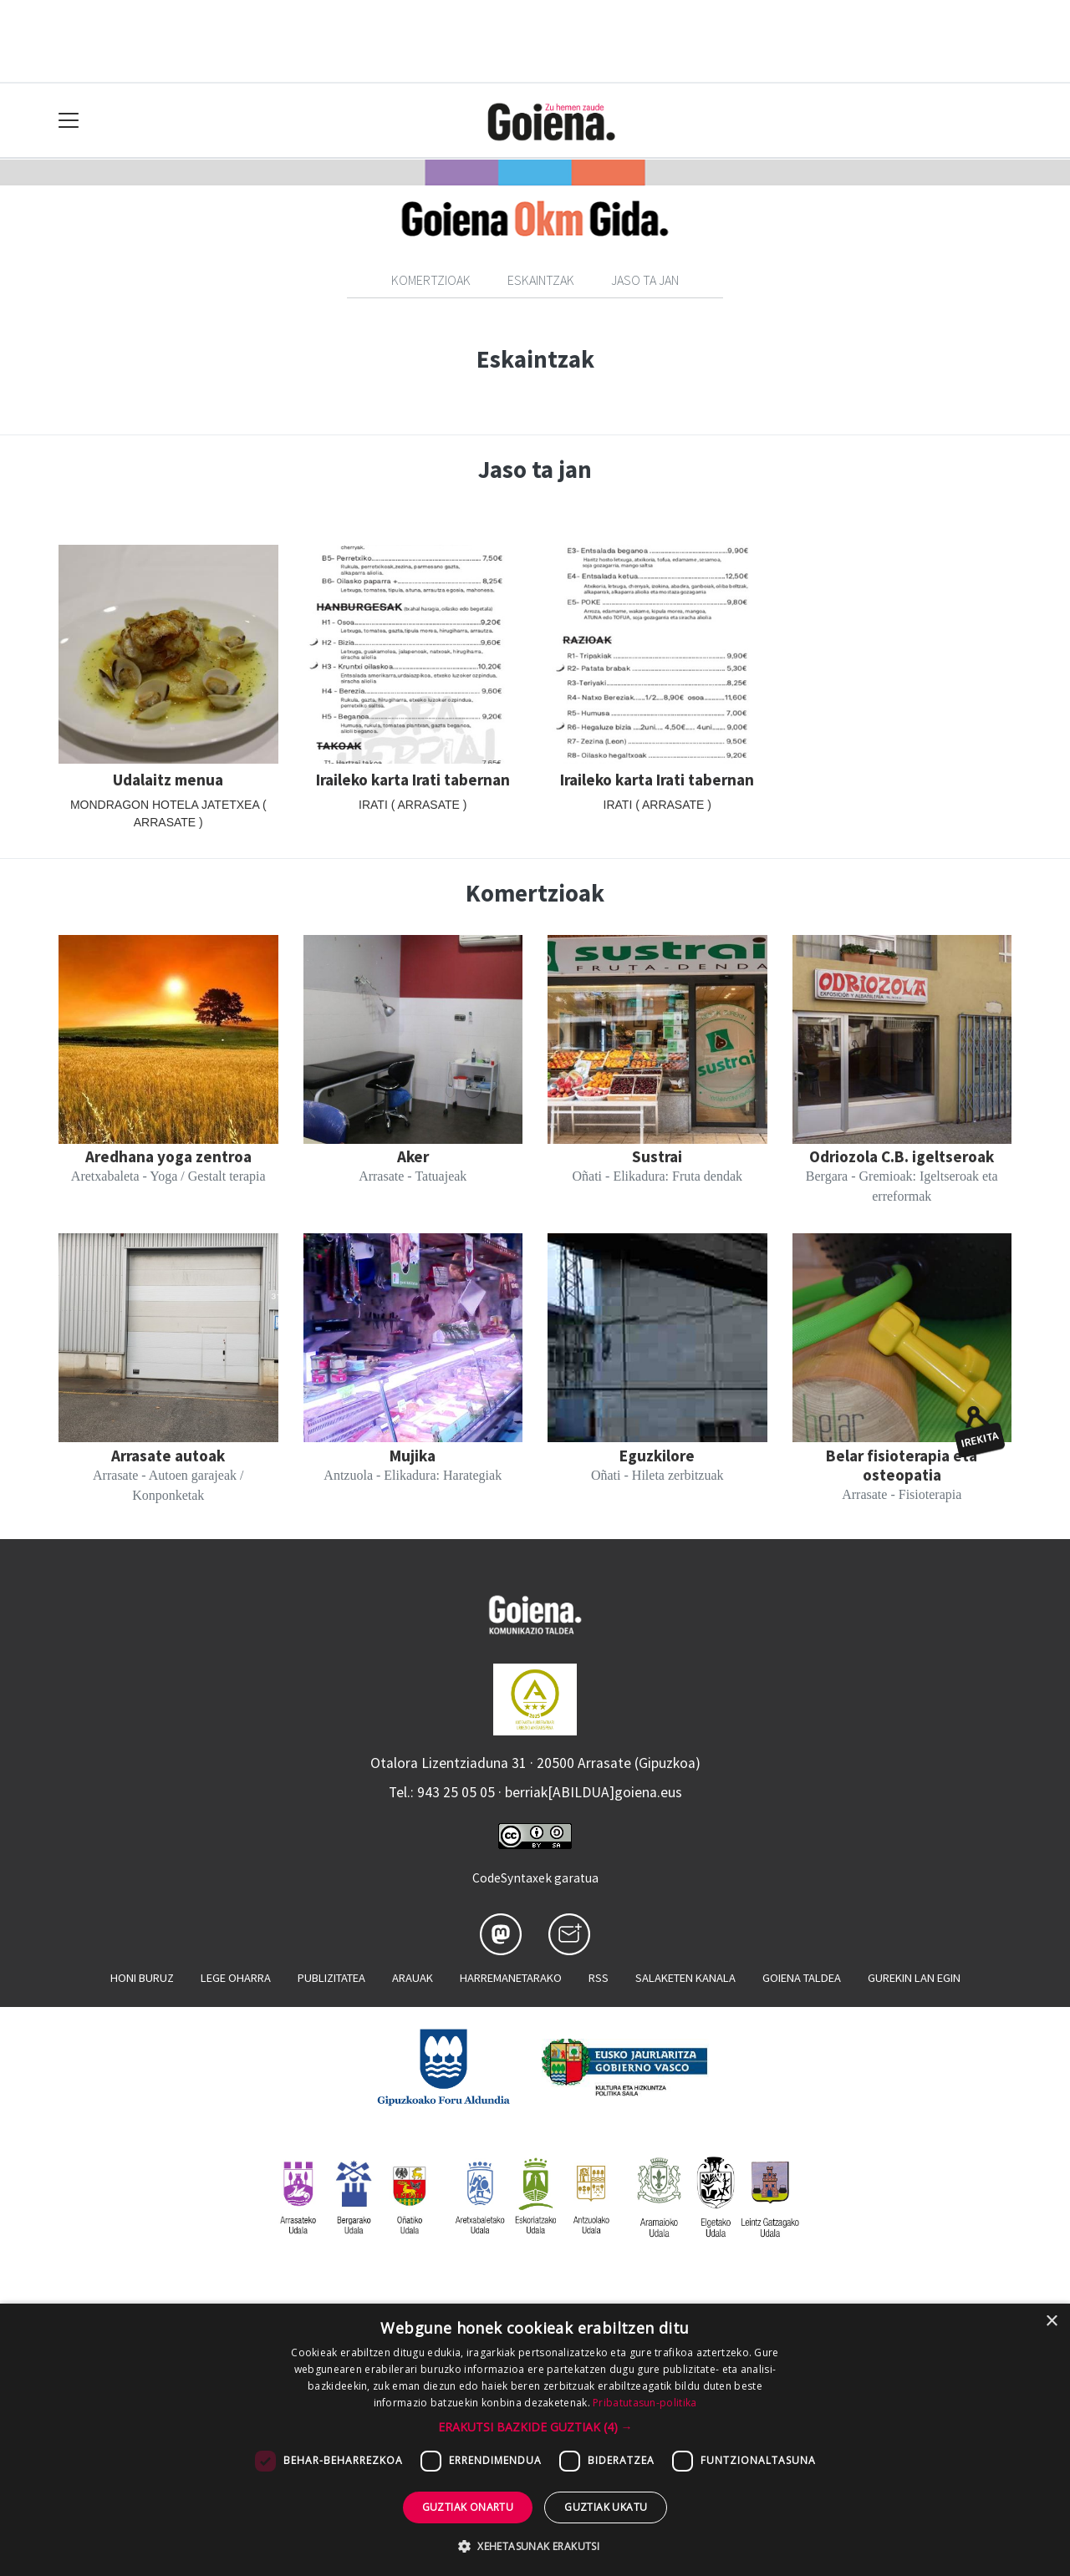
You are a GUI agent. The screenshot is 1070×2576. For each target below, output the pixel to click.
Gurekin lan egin (914, 1977)
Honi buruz (142, 1977)
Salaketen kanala (685, 1977)
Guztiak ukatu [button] (605, 2507)
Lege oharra (236, 1977)
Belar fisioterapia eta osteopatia (901, 1465)
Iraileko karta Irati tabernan (413, 780)
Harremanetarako (511, 1977)
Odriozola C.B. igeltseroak (901, 1156)
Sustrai (657, 1156)
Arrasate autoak (168, 1456)
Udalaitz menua (168, 780)
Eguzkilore (657, 1456)
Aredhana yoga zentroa (168, 1156)
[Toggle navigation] (69, 120)
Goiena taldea (801, 1977)
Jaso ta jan (645, 280)
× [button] (1051, 2321)
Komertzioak (431, 280)
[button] (535, 2427)
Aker (413, 1156)
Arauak (412, 1977)
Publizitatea (331, 1977)
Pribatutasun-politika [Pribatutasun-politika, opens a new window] (644, 2403)
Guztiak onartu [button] (468, 2507)
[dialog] (535, 2440)
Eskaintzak (540, 280)
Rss (598, 1977)
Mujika (413, 1456)
